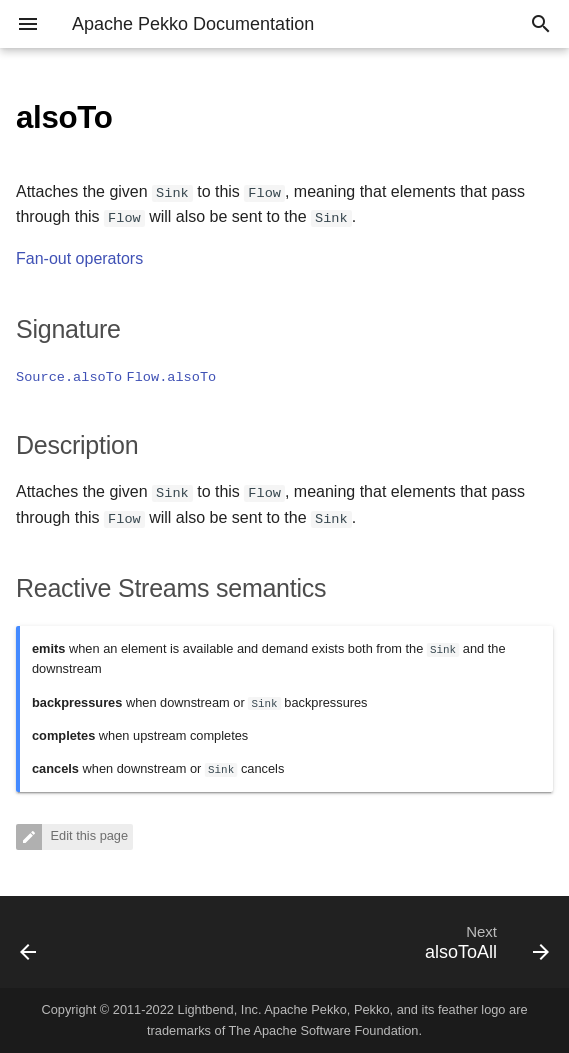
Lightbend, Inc (218, 1009)
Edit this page (87, 836)
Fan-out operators (79, 258)
